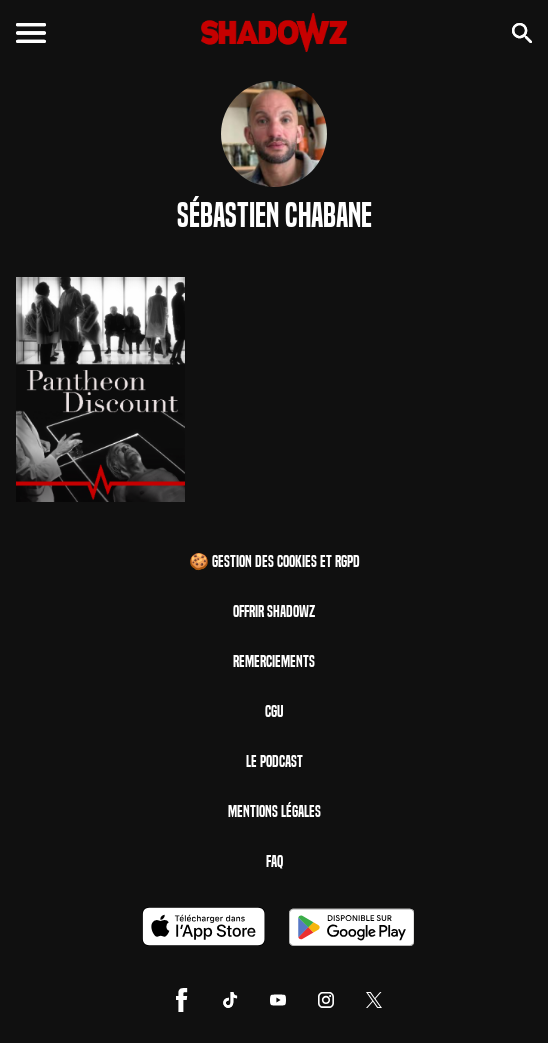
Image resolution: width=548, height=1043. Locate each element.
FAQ (274, 861)
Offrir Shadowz (274, 611)
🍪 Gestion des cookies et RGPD (274, 561)
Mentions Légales (274, 811)
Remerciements (274, 661)
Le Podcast (274, 761)
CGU (274, 711)
